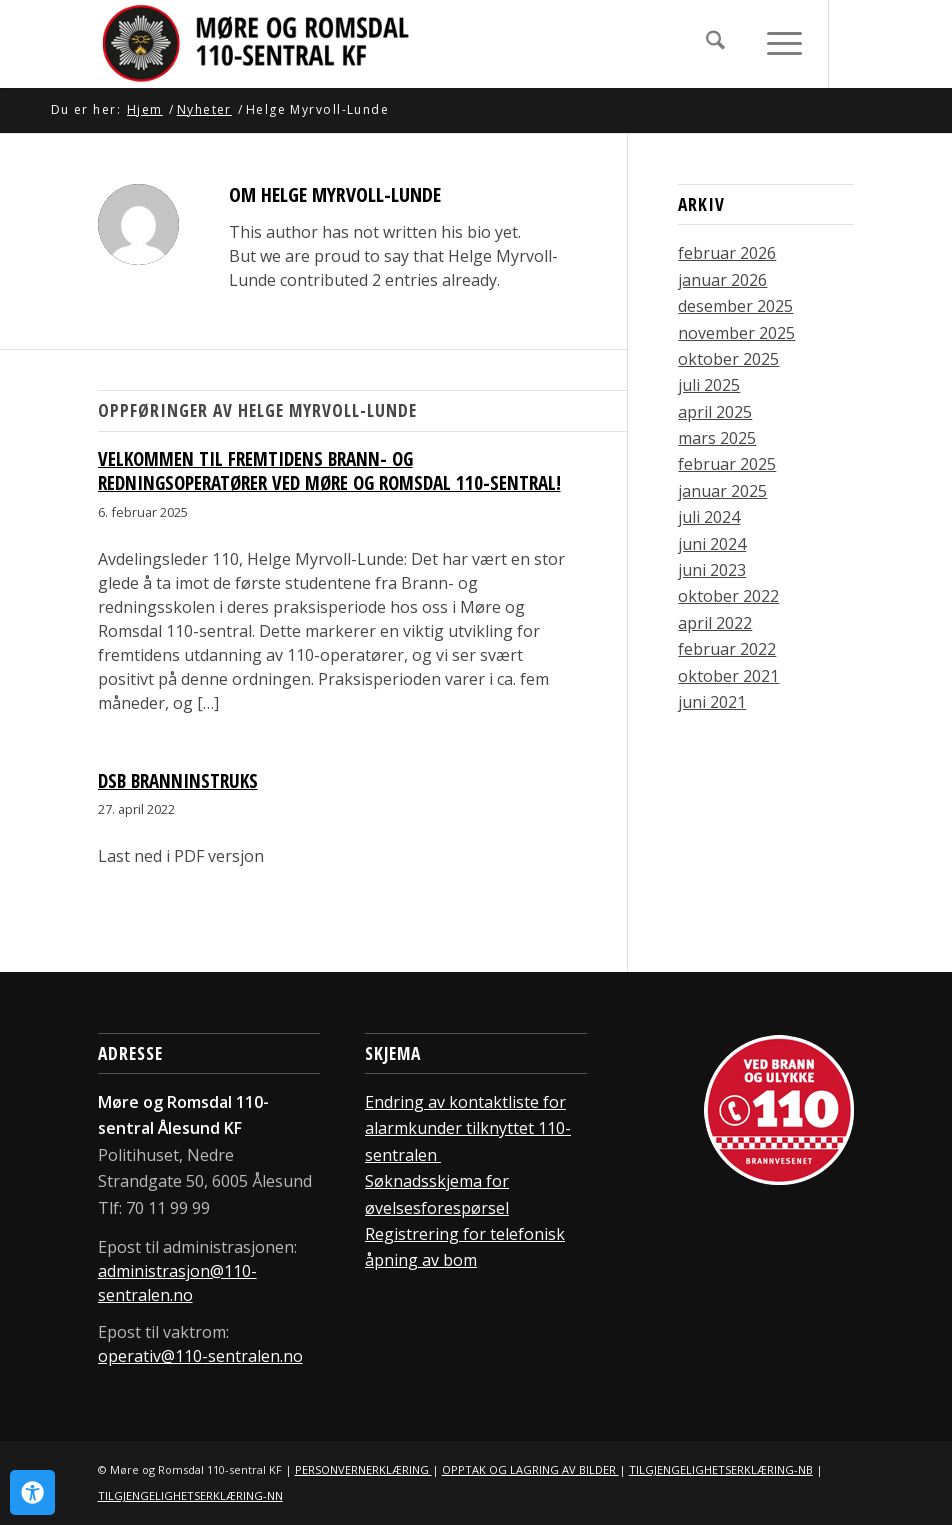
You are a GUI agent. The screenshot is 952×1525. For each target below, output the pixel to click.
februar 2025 (727, 464)
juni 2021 (712, 702)
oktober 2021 (728, 676)
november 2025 (736, 333)
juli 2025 (709, 385)
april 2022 (715, 623)
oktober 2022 (728, 596)
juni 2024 (712, 544)
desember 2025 (735, 306)
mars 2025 (717, 438)
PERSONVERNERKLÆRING (363, 1469)
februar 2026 (727, 253)
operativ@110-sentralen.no (200, 1356)
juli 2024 (709, 517)
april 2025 (715, 412)
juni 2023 (712, 570)
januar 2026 (722, 280)
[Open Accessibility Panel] (32, 1492)
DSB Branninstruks (178, 781)
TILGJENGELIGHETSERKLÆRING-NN (190, 1495)
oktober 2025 (728, 359)
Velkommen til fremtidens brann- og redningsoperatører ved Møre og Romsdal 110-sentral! (329, 471)
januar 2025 (722, 491)
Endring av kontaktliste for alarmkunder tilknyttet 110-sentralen (468, 1128)
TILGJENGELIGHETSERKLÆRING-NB (721, 1469)
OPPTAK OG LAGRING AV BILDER (530, 1469)
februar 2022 (727, 649)
